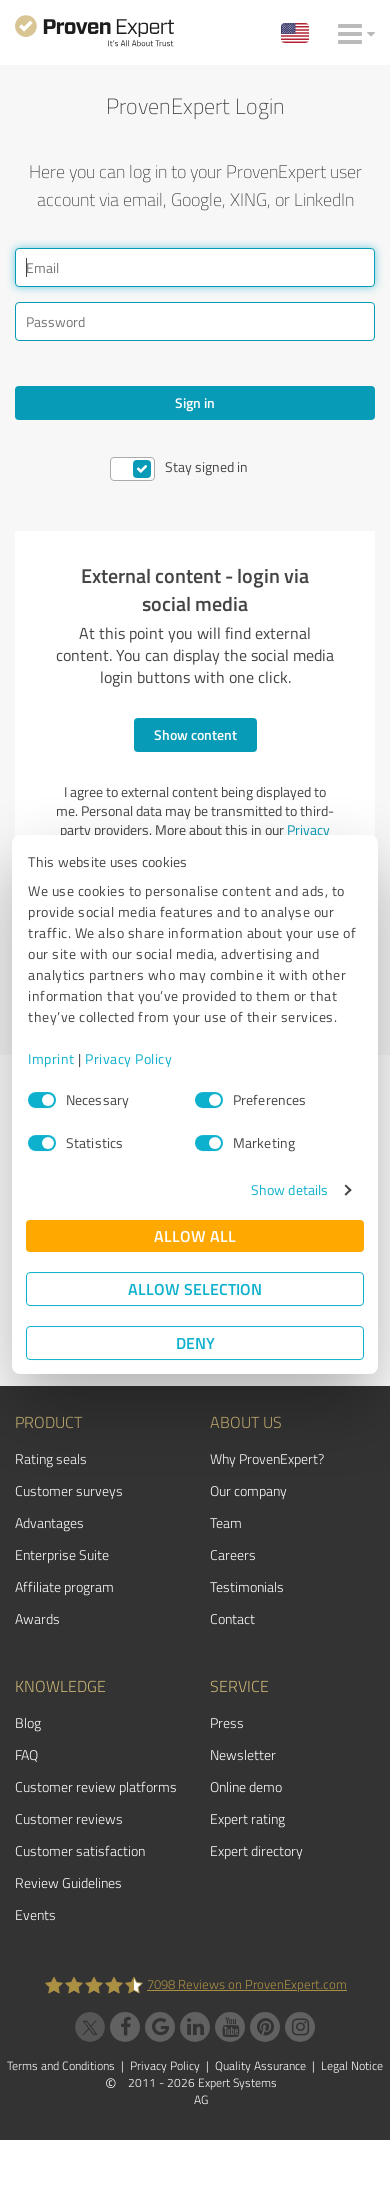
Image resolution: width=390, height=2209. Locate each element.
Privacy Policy (128, 1058)
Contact (232, 1618)
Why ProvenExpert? (267, 1458)
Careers (233, 1554)
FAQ (26, 1754)
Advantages (49, 1522)
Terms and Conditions (61, 2065)
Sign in (195, 402)
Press (227, 1722)
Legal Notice (352, 2065)
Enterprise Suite (62, 1554)
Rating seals (51, 1458)
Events (35, 1914)
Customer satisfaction (80, 1850)
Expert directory (256, 1850)
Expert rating (247, 1818)
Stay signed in (206, 466)
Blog (28, 1722)
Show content (195, 734)
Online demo (246, 1786)
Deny (195, 1342)
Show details (289, 1189)
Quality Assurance (260, 2065)
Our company (248, 1490)
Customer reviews (69, 1818)
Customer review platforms (96, 1786)
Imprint (51, 1058)
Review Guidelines (68, 1882)
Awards (37, 1618)
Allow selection (195, 1288)
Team (226, 1522)
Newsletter (243, 1754)
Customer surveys (69, 1490)
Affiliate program (64, 1586)
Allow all (195, 1235)
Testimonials (247, 1586)
